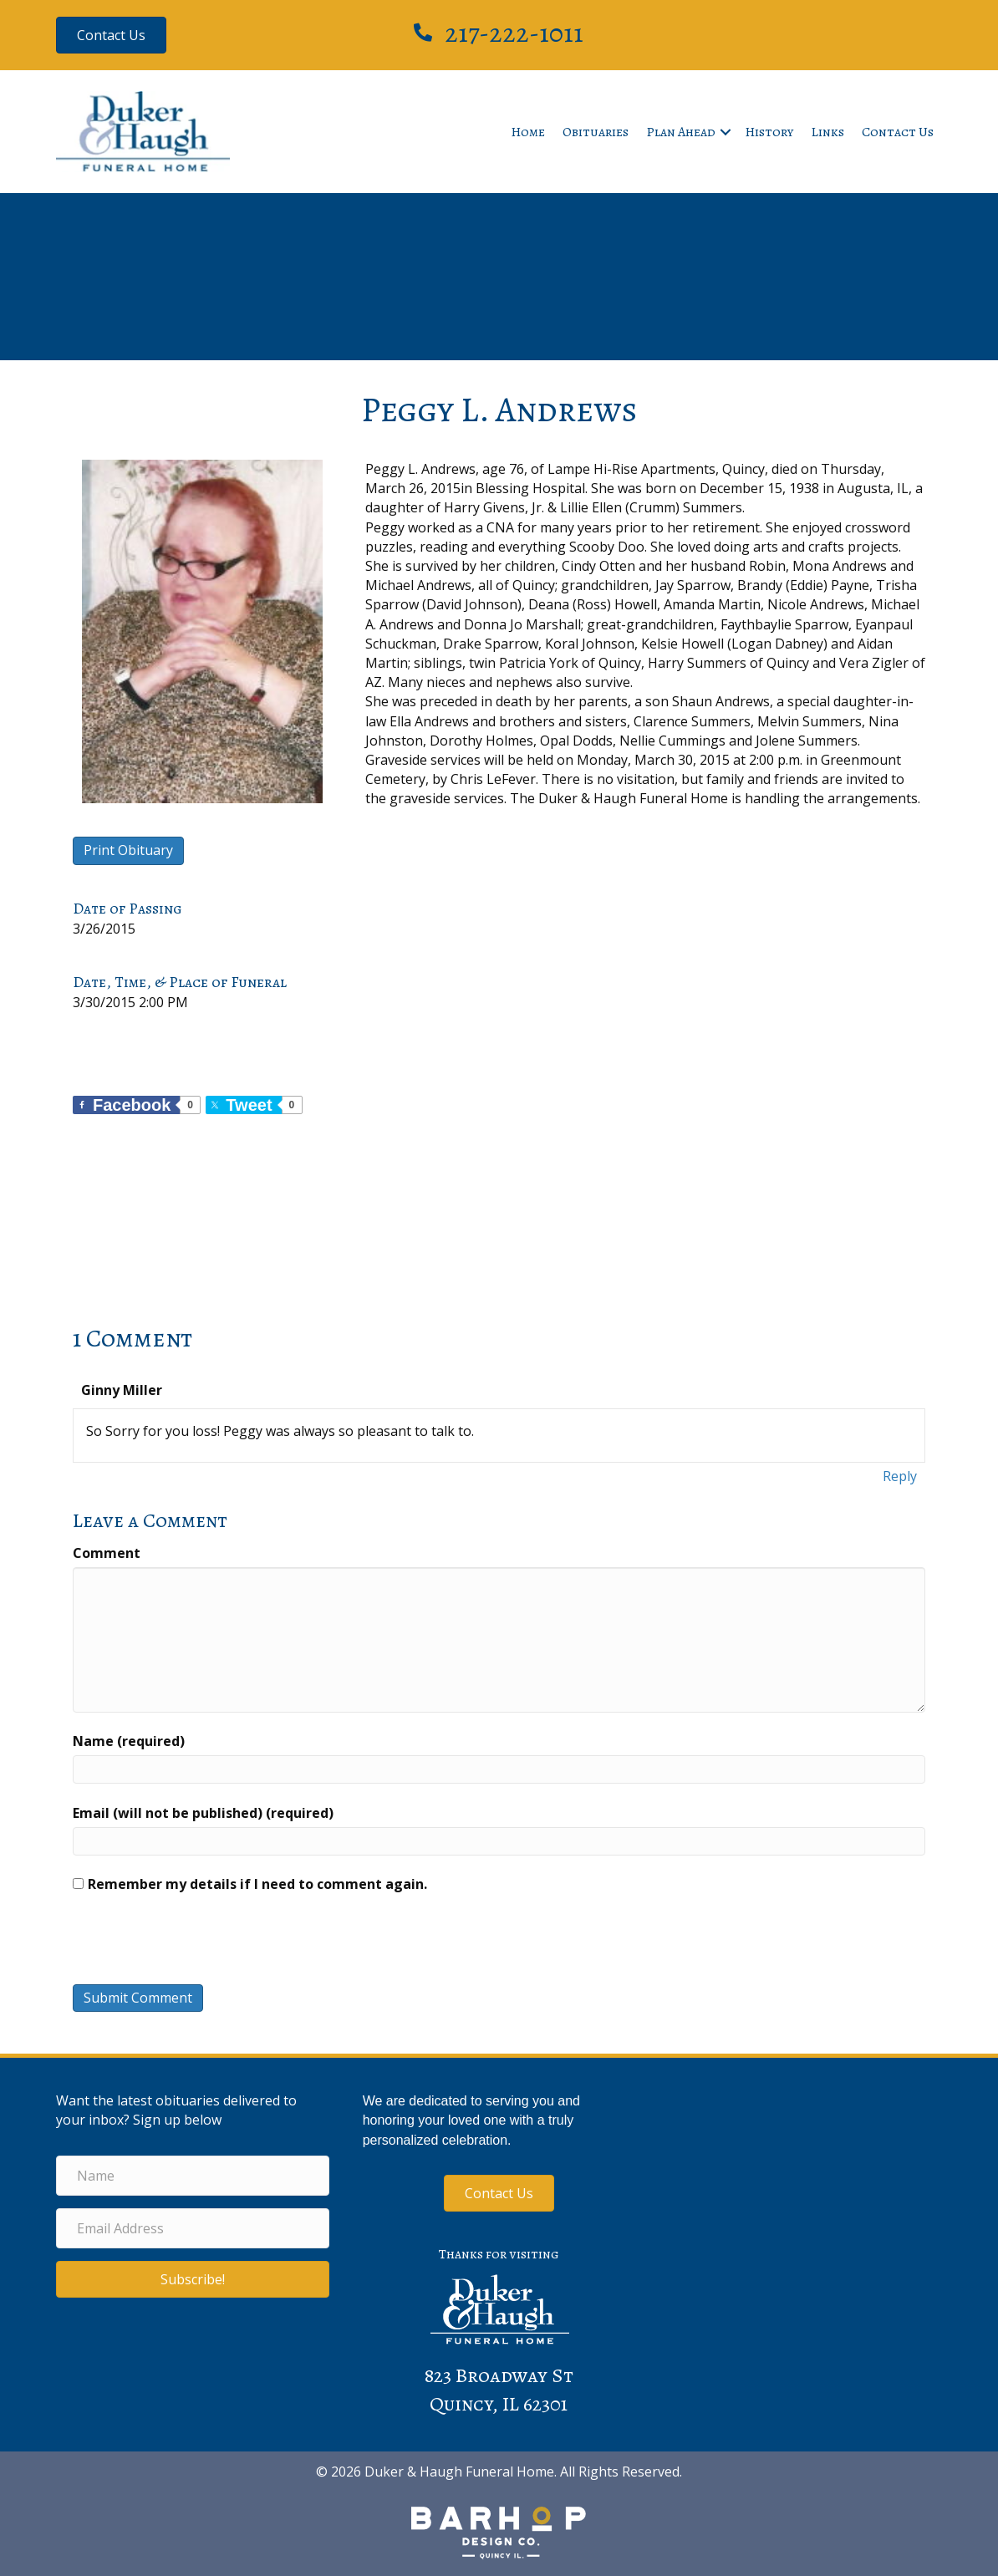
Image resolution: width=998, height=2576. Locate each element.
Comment (106, 1553)
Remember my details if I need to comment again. (257, 1884)
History (769, 132)
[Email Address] (192, 2228)
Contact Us (898, 132)
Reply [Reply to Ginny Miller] (900, 1476)
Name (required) (129, 1741)
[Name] (192, 2176)
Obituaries (596, 132)
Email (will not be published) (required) (203, 1813)
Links (827, 132)
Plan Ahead (680, 132)
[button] (725, 132)
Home (528, 132)
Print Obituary (128, 850)
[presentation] (186, 1943)
